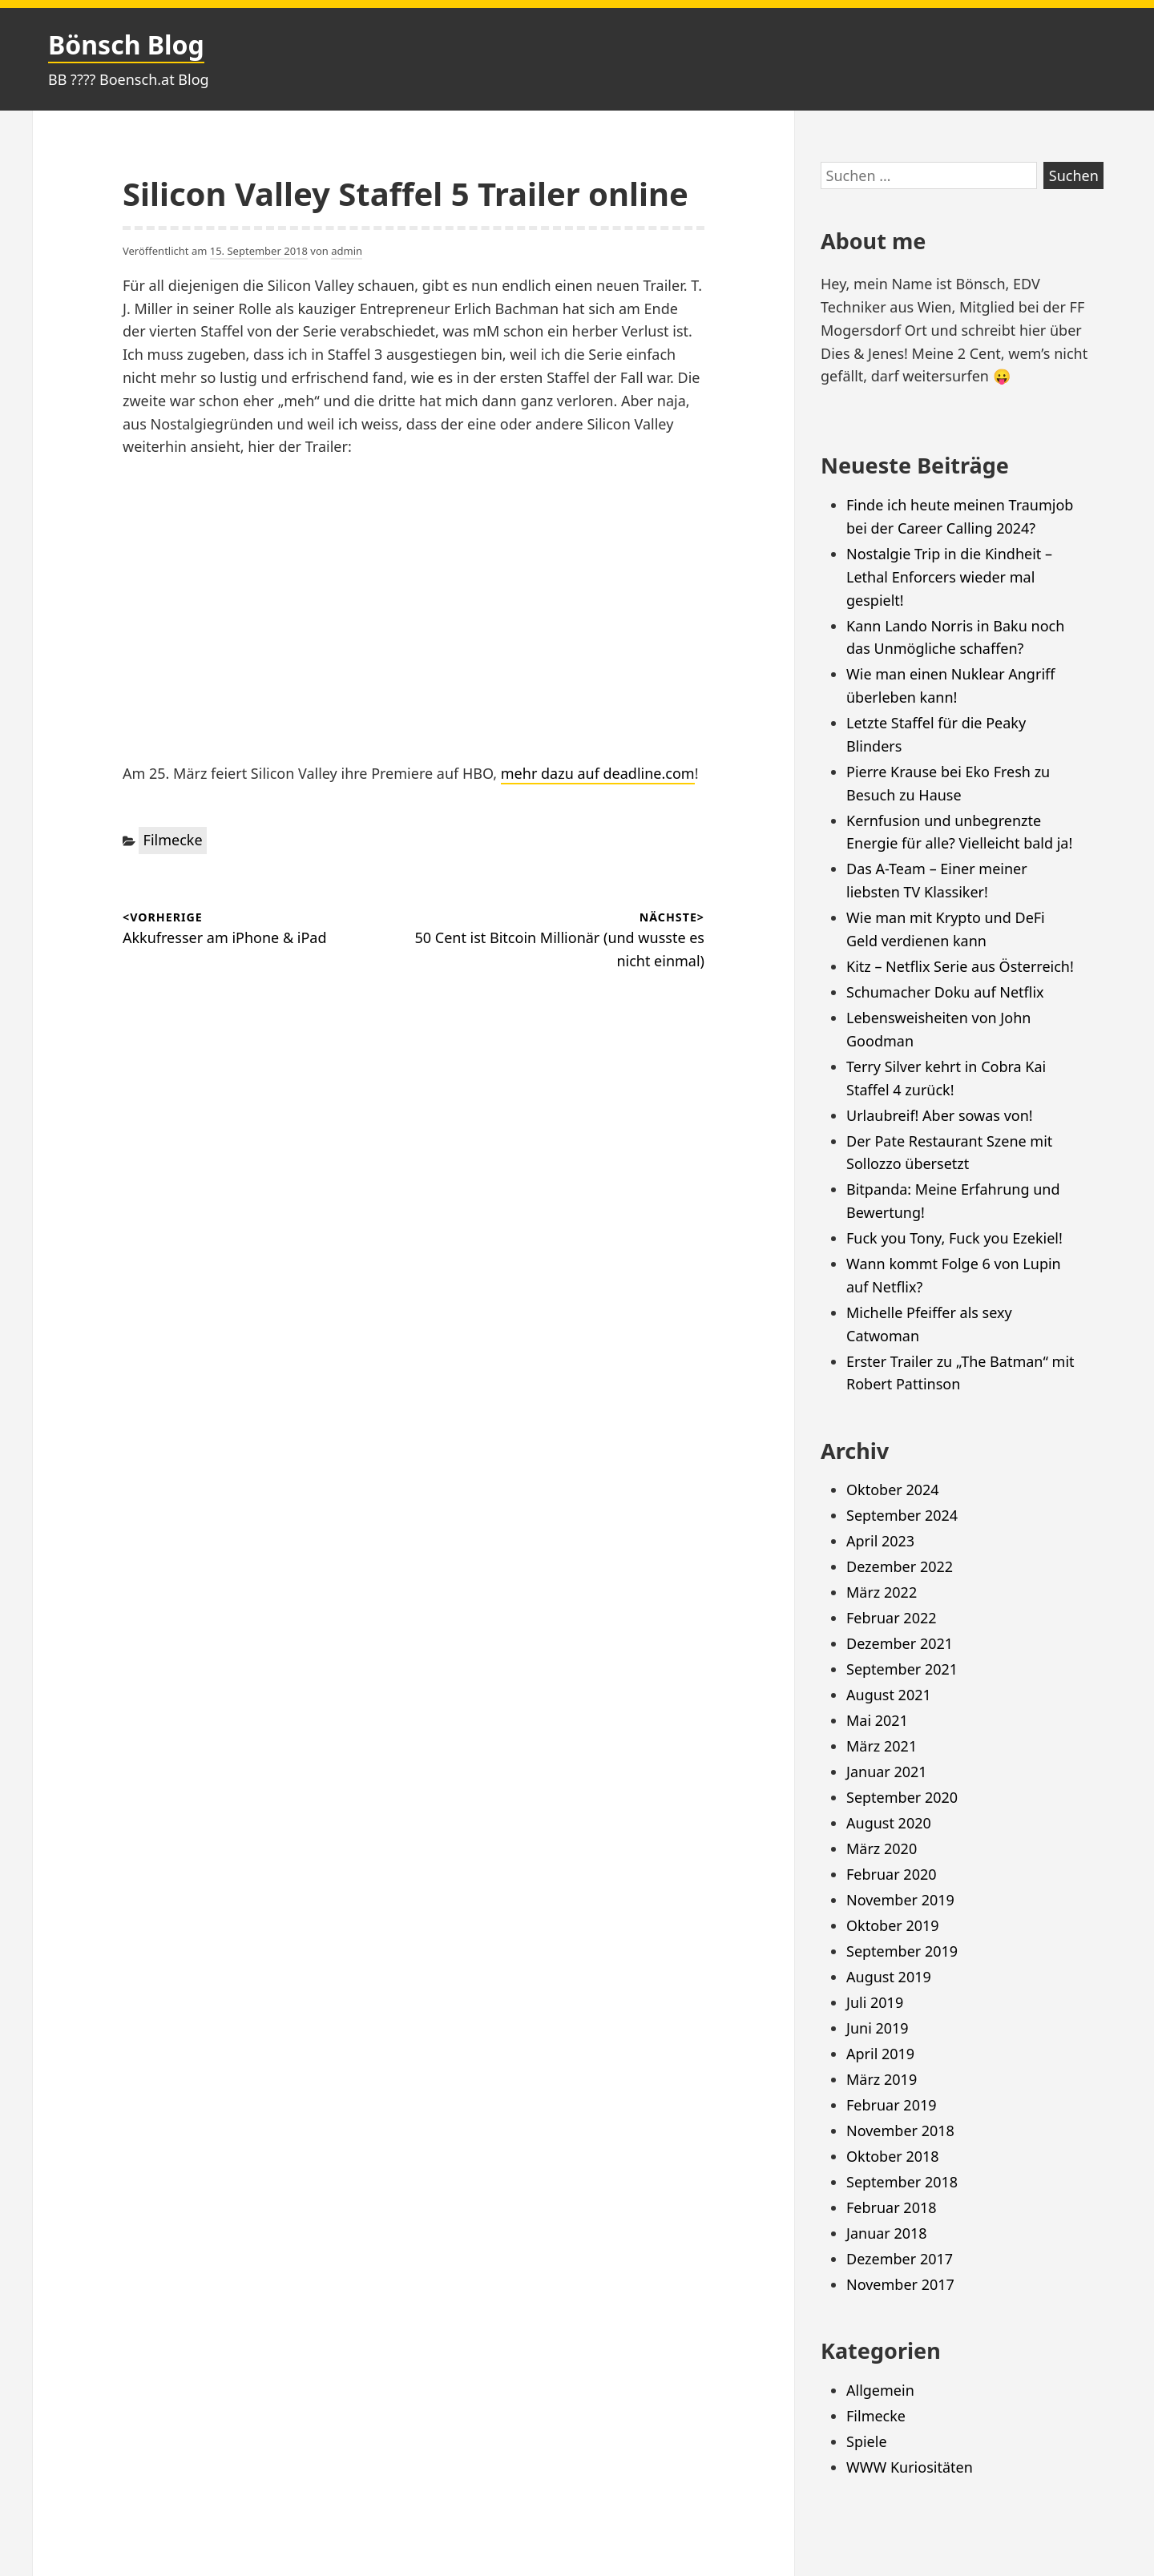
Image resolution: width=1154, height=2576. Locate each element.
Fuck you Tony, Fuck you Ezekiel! (954, 1238)
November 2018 (900, 2130)
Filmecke (173, 839)
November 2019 (900, 1899)
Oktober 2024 (892, 1489)
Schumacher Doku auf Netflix (945, 992)
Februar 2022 (891, 1617)
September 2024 (902, 1515)
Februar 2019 (891, 2104)
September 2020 (902, 1797)
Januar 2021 (886, 1771)
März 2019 (881, 2079)
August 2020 (888, 1822)
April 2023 (880, 1540)
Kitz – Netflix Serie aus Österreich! (960, 966)
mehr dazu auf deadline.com (598, 773)
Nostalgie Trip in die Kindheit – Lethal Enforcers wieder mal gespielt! (949, 577)
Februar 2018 (891, 2207)
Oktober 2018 (892, 2156)
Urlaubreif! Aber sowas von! (939, 1115)
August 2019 (888, 1976)
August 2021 (888, 1694)
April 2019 (880, 2053)
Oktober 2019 (892, 1925)
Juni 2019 (877, 2028)
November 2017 (900, 2284)
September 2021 (902, 1669)
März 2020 (881, 1848)
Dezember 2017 (899, 2258)
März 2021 (881, 1746)
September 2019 (902, 1951)
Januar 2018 (886, 2233)
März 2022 (881, 1592)
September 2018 (902, 2181)
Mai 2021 (877, 1720)
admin (346, 251)
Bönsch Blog (126, 44)
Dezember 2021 (899, 1643)
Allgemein (880, 2390)
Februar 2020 (891, 1874)
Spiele (866, 2441)
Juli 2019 (874, 2002)
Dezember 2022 (899, 1566)
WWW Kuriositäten (909, 2467)
